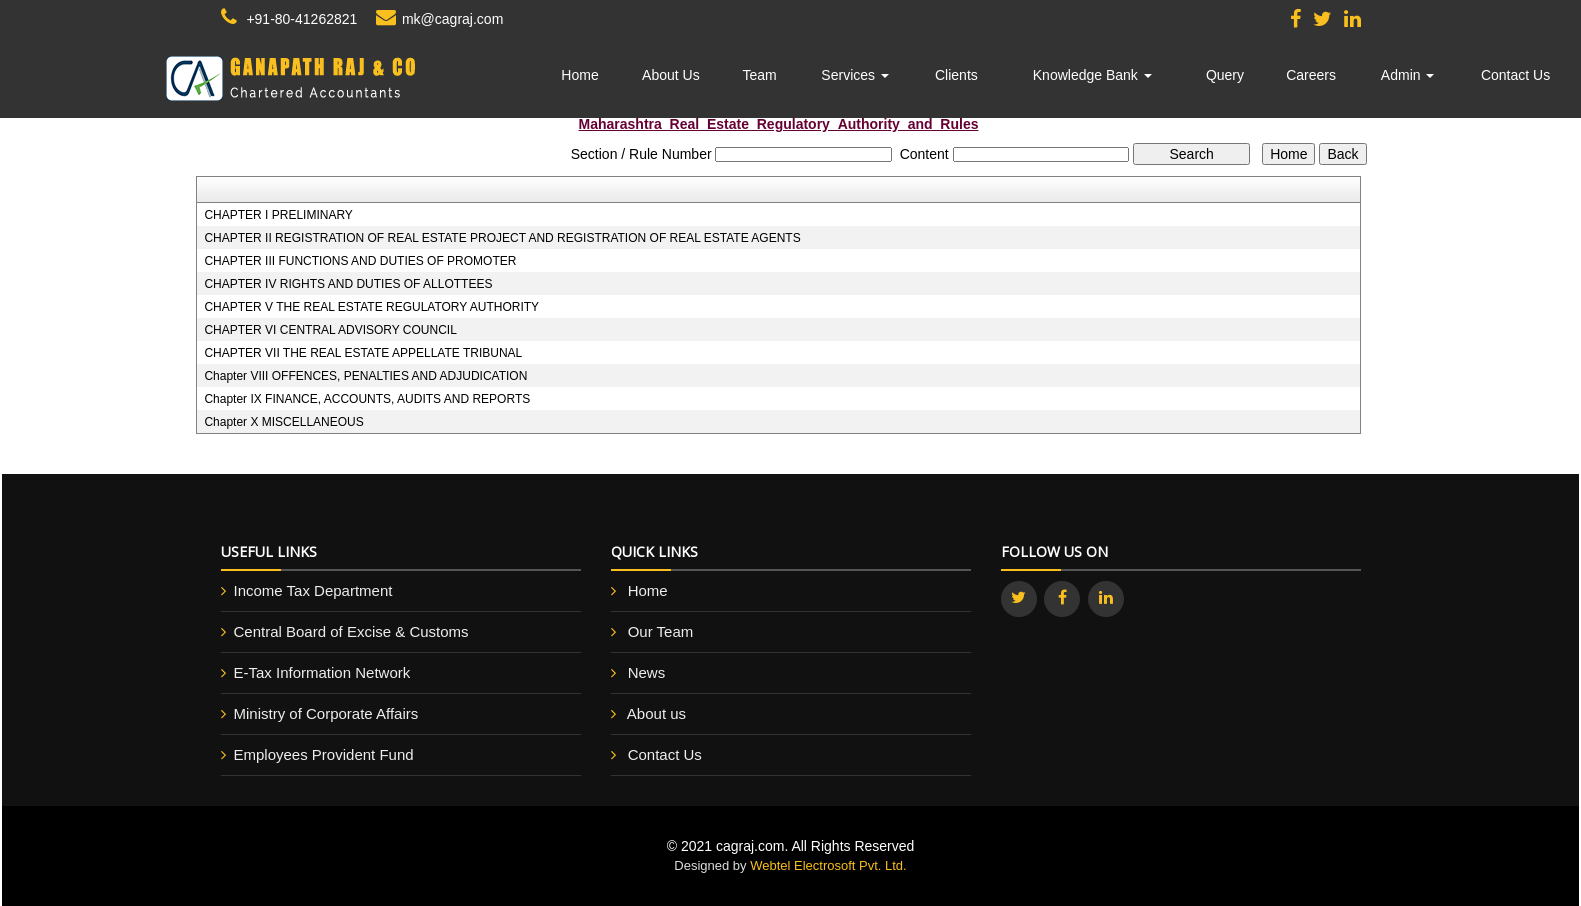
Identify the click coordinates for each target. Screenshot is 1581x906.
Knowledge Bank (1092, 75)
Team (760, 75)
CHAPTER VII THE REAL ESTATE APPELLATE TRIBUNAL (363, 353)
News (647, 672)
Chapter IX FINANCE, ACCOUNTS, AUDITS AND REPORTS (367, 399)
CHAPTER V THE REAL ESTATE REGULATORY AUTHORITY (371, 307)
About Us (671, 75)
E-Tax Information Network (322, 672)
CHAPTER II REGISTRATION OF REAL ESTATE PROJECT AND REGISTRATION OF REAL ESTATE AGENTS (502, 238)
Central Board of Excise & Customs (351, 631)
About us (656, 713)
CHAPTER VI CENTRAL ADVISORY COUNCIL (330, 330)
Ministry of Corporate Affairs (326, 713)
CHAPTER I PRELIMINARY (278, 215)
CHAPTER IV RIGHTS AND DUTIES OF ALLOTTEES (348, 284)
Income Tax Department (313, 590)
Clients (956, 75)
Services (855, 75)
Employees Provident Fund (324, 754)
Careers (1311, 75)
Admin (1408, 75)
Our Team (661, 631)
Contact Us (1515, 75)
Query (1225, 75)
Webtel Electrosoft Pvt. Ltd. (828, 865)
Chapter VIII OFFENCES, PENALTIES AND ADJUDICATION (365, 376)
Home (579, 75)
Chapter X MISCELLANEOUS (283, 422)
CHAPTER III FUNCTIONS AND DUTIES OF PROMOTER (360, 261)
